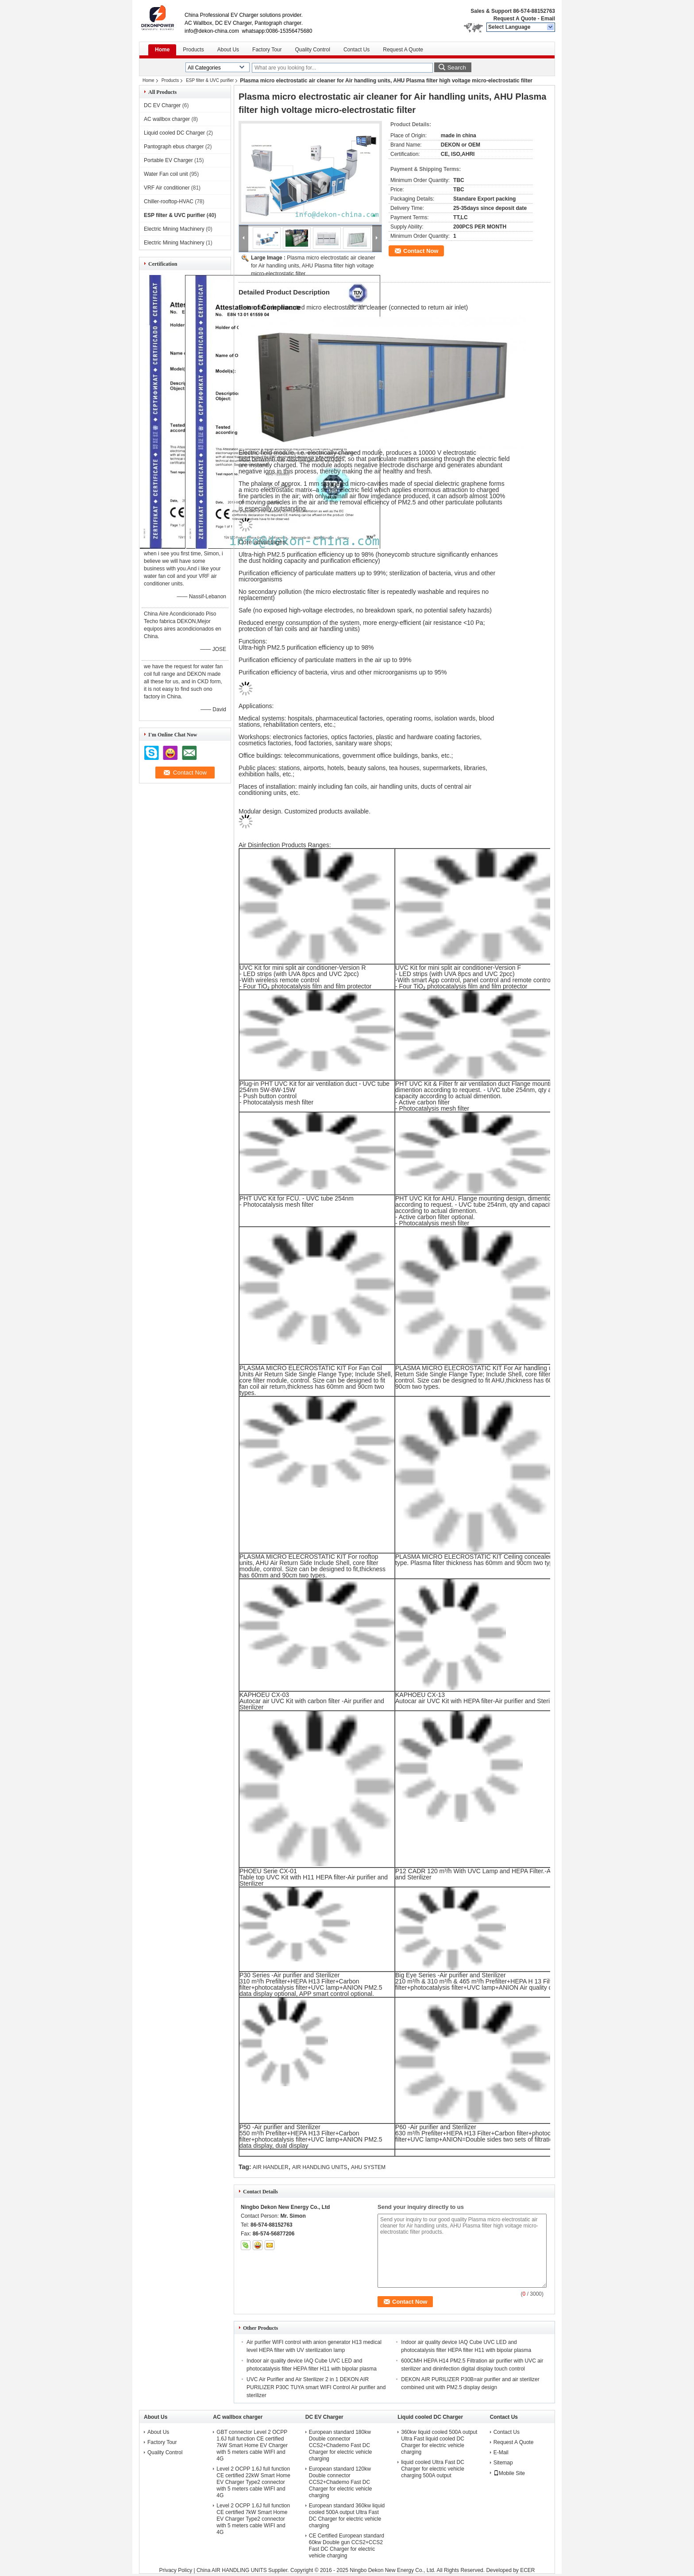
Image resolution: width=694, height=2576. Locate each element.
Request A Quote (515, 18)
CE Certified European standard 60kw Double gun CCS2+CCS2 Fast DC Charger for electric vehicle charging (346, 2546)
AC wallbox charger (167, 119)
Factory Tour (266, 49)
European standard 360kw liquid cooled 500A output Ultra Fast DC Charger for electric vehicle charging (347, 2515)
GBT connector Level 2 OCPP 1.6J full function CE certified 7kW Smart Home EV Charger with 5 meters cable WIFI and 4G (252, 2445)
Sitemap (503, 2463)
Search (456, 67)
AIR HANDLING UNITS (319, 2167)
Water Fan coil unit (166, 174)
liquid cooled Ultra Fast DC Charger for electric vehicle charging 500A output (432, 2469)
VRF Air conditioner (166, 188)
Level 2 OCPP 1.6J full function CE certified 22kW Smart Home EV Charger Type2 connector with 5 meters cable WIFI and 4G (253, 2482)
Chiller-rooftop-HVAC (168, 201)
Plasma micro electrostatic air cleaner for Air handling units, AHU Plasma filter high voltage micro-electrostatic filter (313, 266)
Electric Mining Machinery (174, 229)
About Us (228, 49)
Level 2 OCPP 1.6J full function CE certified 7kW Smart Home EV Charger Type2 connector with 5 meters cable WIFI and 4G (253, 2518)
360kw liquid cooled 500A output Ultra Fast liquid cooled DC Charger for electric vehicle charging (439, 2442)
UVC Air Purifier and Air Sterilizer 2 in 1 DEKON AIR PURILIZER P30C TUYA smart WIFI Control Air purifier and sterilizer (316, 2387)
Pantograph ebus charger (174, 146)
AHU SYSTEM (368, 2167)
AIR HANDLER (271, 2167)
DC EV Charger (162, 105)
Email (548, 18)
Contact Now (420, 251)
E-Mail (501, 2452)
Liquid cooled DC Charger (174, 133)
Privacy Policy (175, 2570)
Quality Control (312, 49)
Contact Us (356, 49)
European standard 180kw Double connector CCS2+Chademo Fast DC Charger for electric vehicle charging (340, 2445)
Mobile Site (509, 2473)
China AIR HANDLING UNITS (232, 2570)
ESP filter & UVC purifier (210, 80)
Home (162, 49)
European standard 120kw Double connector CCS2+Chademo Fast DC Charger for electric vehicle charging (340, 2482)
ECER (527, 2570)
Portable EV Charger (168, 160)
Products (193, 49)
